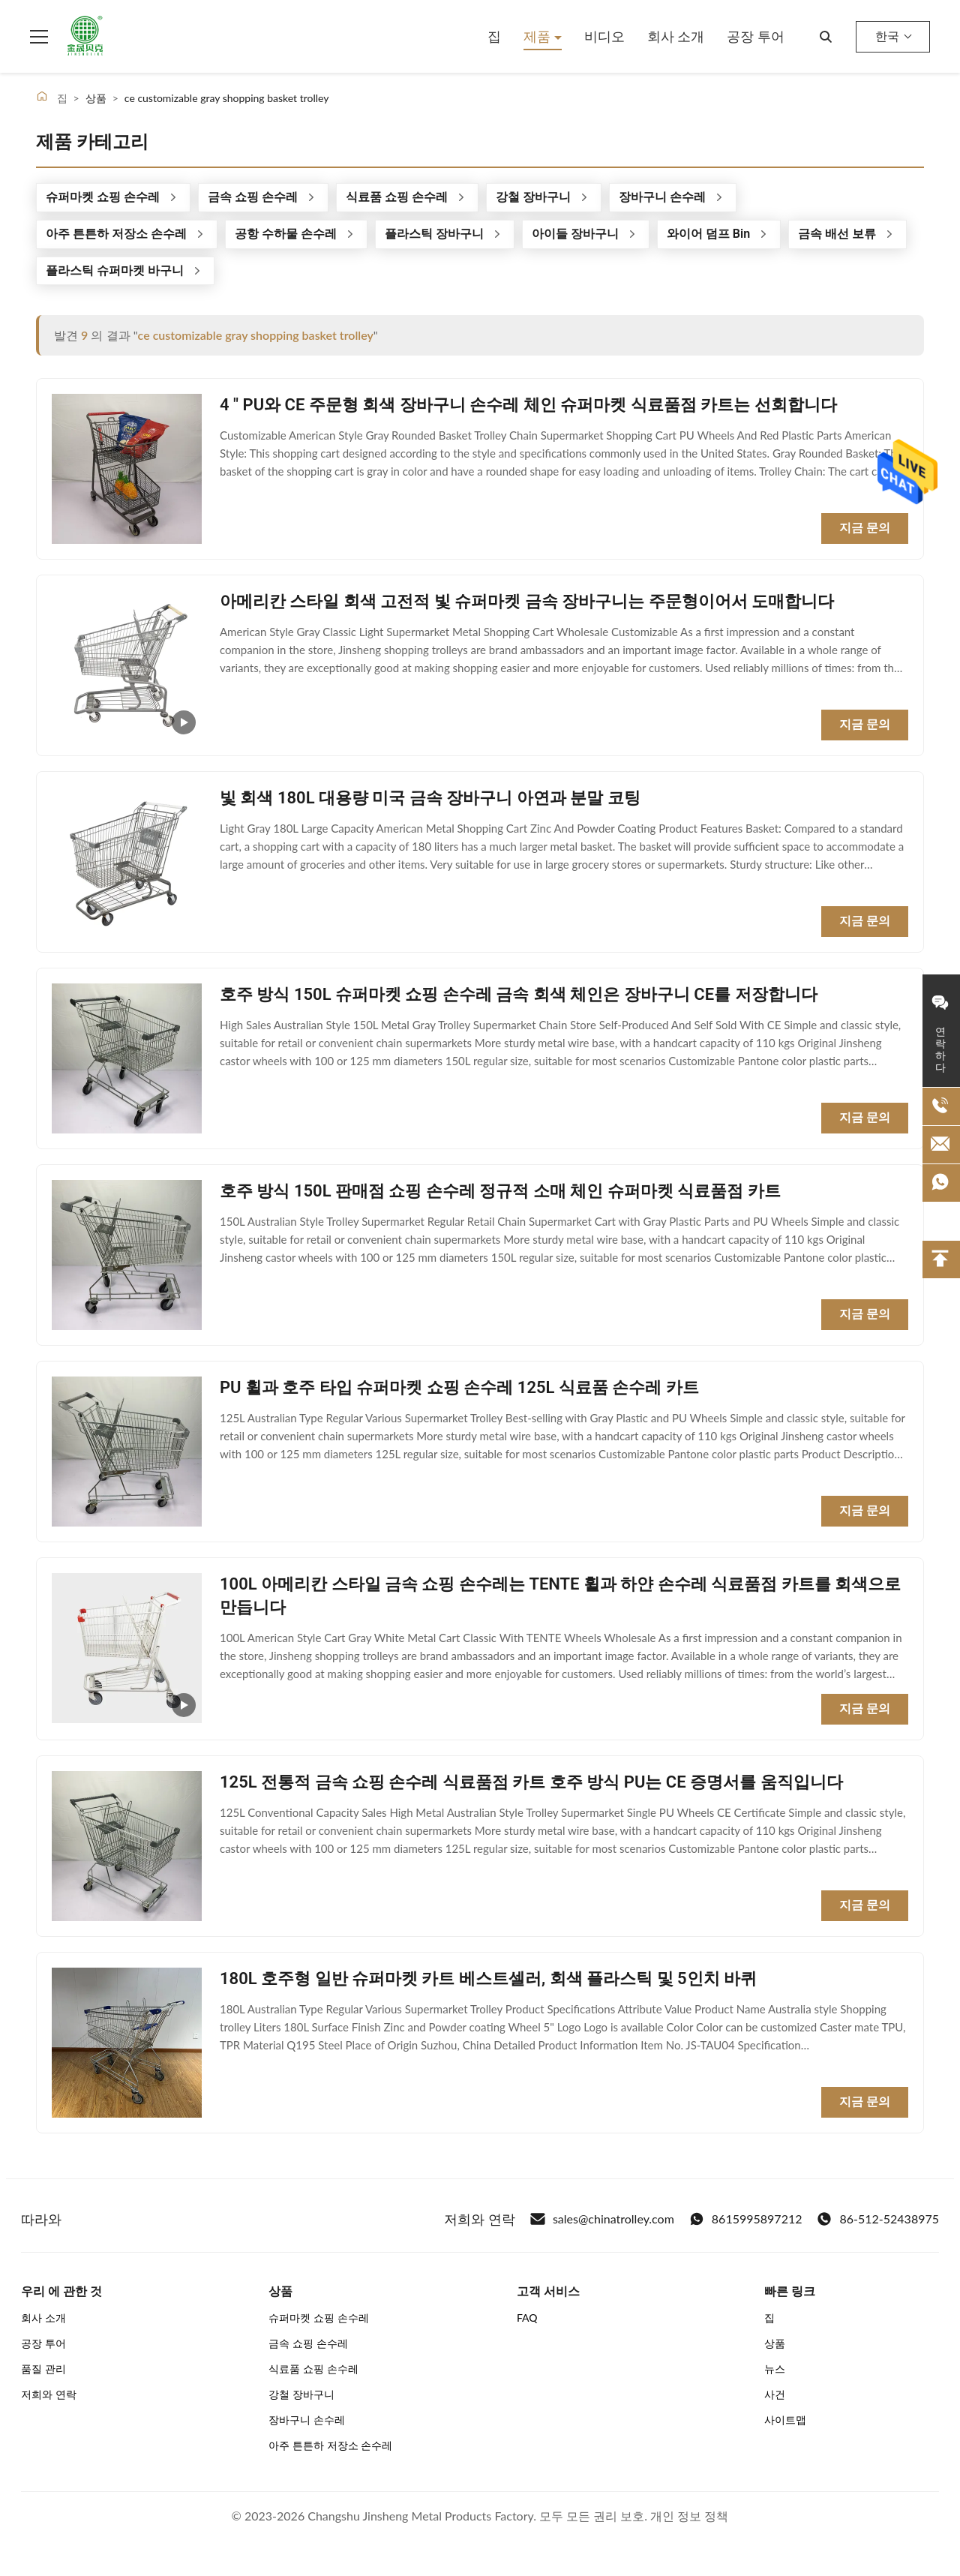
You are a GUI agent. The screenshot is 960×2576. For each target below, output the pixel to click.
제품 (539, 36)
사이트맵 (785, 2419)
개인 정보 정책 (689, 2515)
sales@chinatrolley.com (602, 2218)
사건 (774, 2394)
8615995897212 (745, 2218)
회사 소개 (676, 36)
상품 (774, 2343)
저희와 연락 (48, 2394)
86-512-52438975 (878, 2218)
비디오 (604, 36)
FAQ (527, 2317)
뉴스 (774, 2368)
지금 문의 (864, 527)
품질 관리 (43, 2368)
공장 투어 (755, 36)
